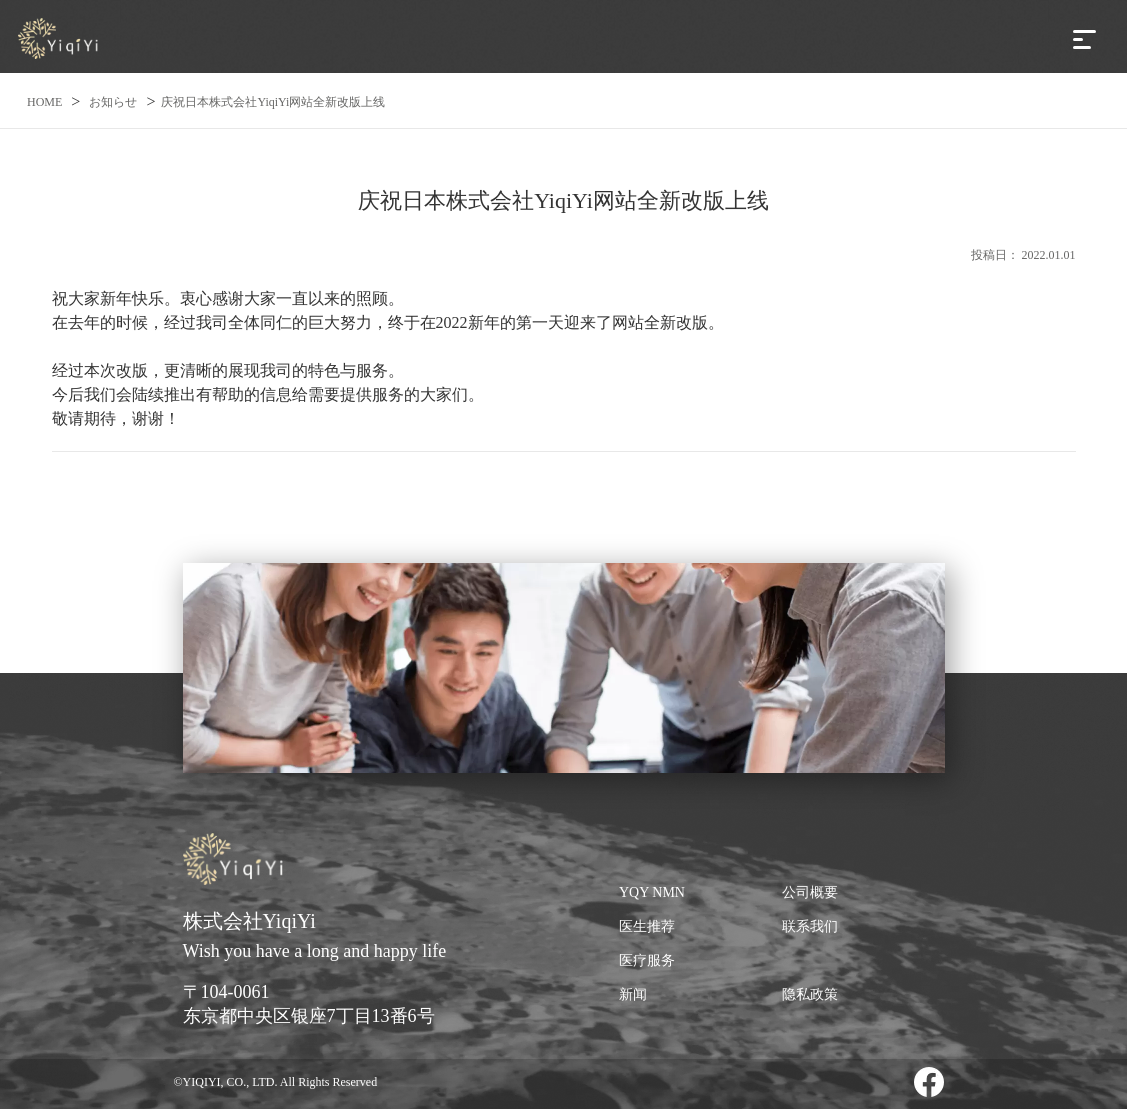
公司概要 (810, 892)
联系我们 (810, 926)
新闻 (633, 994)
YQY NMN (652, 892)
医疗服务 (647, 960)
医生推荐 (647, 926)
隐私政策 (810, 994)
